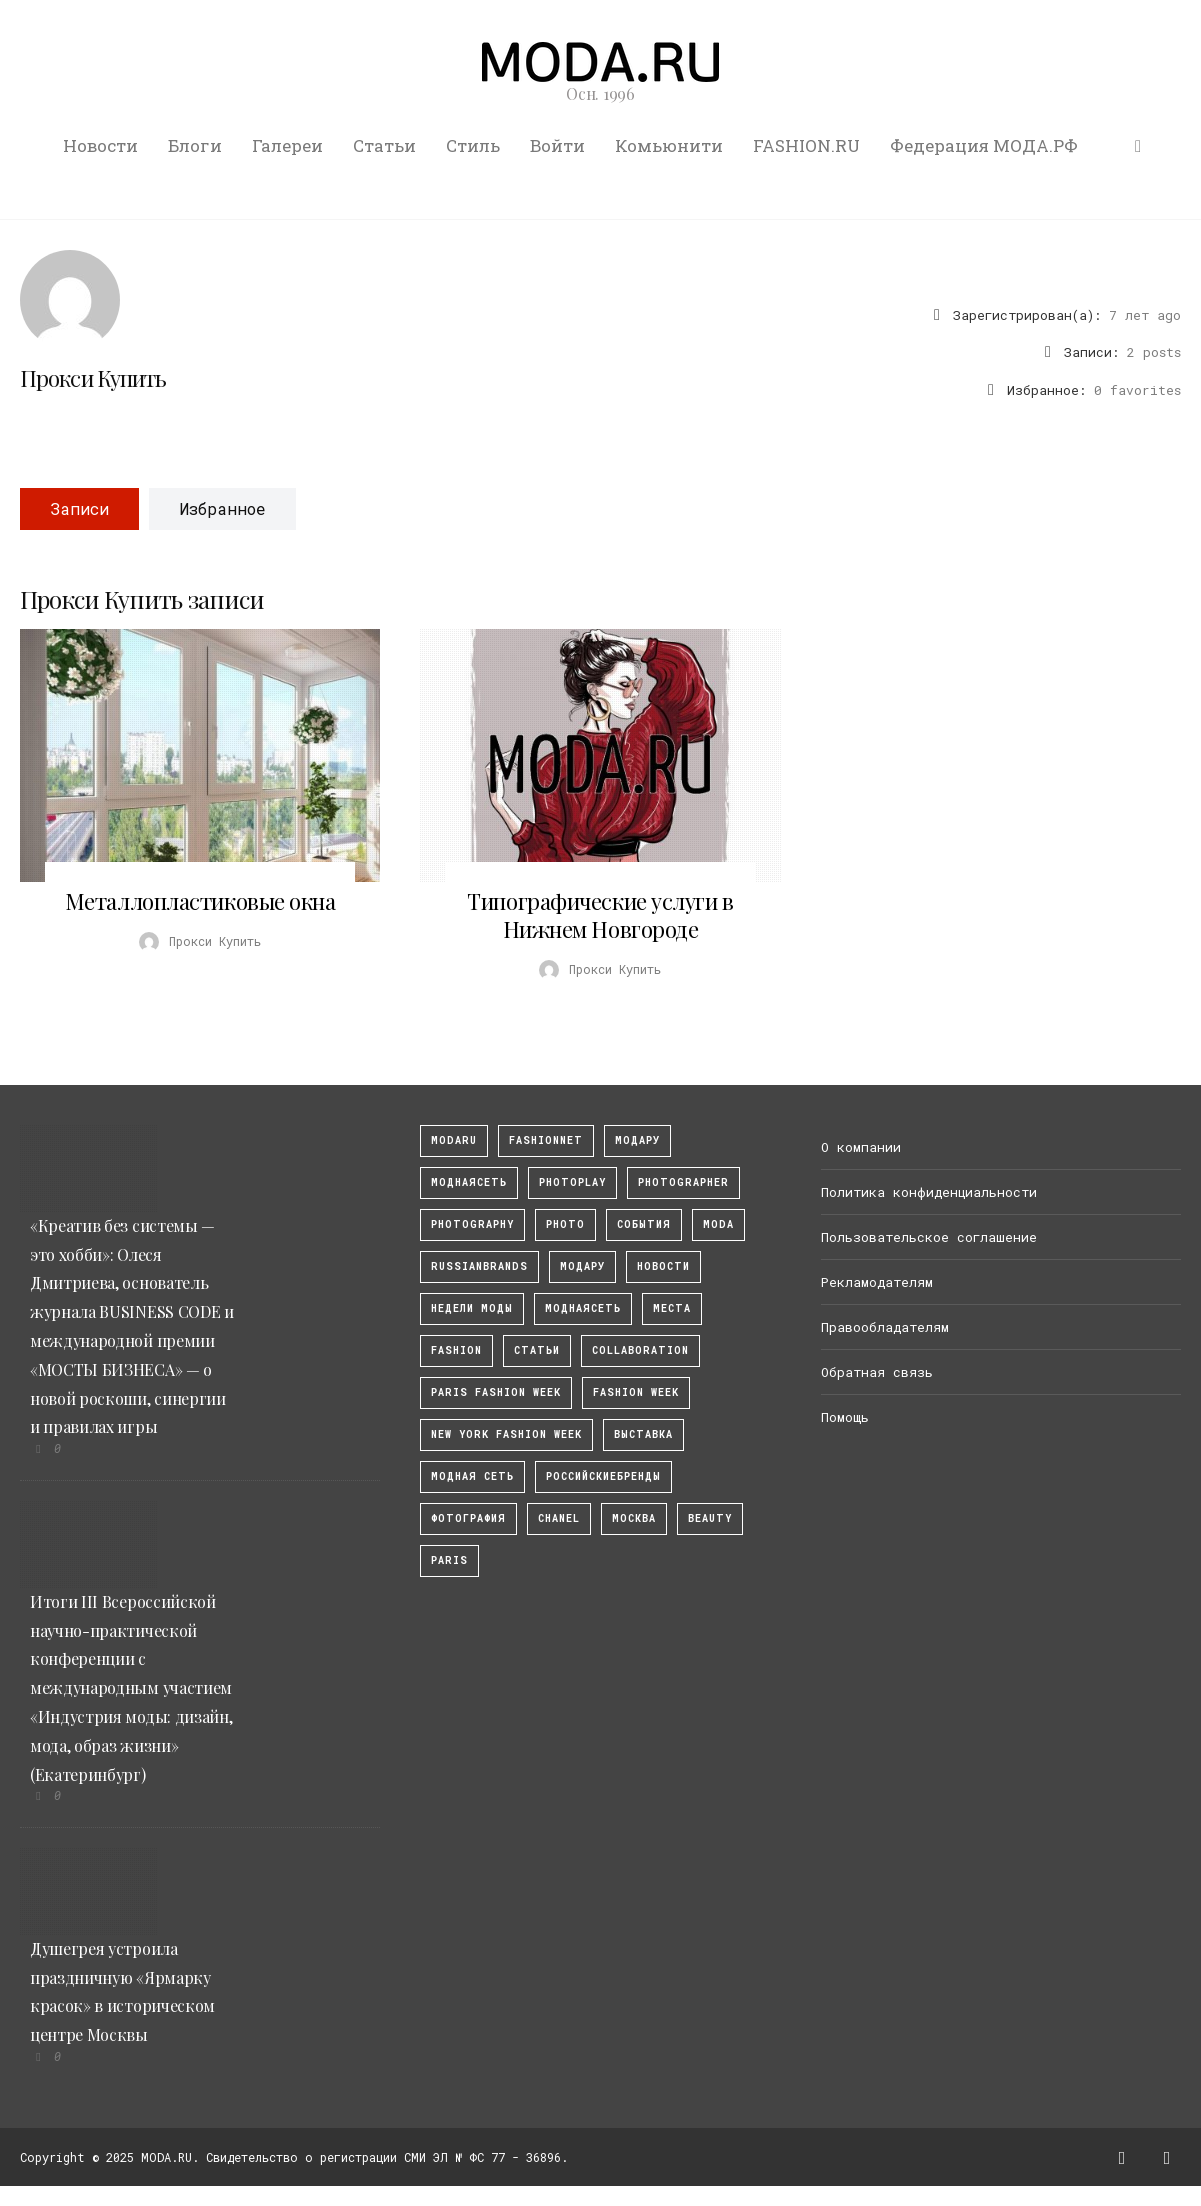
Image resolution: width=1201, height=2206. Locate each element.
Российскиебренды (603, 1476)
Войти (557, 145)
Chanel (559, 1518)
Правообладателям (885, 1327)
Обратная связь (877, 1372)
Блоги (195, 145)
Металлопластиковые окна (200, 901)
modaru (454, 1140)
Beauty (710, 1518)
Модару (582, 1266)
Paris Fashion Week (496, 1392)
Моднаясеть (583, 1308)
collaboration (640, 1350)
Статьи (384, 145)
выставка (643, 1434)
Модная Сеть (472, 1476)
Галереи (287, 145)
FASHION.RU (806, 145)
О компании (861, 1147)
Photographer (683, 1182)
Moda (718, 1224)
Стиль (473, 145)
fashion (456, 1350)
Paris (449, 1560)
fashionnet (546, 1140)
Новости (100, 145)
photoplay (572, 1182)
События (644, 1224)
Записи (79, 508)
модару (637, 1140)
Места (672, 1308)
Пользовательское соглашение (929, 1237)
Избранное (222, 508)
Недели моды (472, 1308)
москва (634, 1518)
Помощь (845, 1417)
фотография (468, 1518)
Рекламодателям (877, 1282)
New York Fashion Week (506, 1434)
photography (472, 1224)
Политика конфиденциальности (929, 1192)
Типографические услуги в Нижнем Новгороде (600, 915)
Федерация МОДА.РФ (984, 145)
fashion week (636, 1392)
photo (565, 1224)
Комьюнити (669, 145)
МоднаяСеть (469, 1182)
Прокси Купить (93, 378)
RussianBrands (479, 1266)
